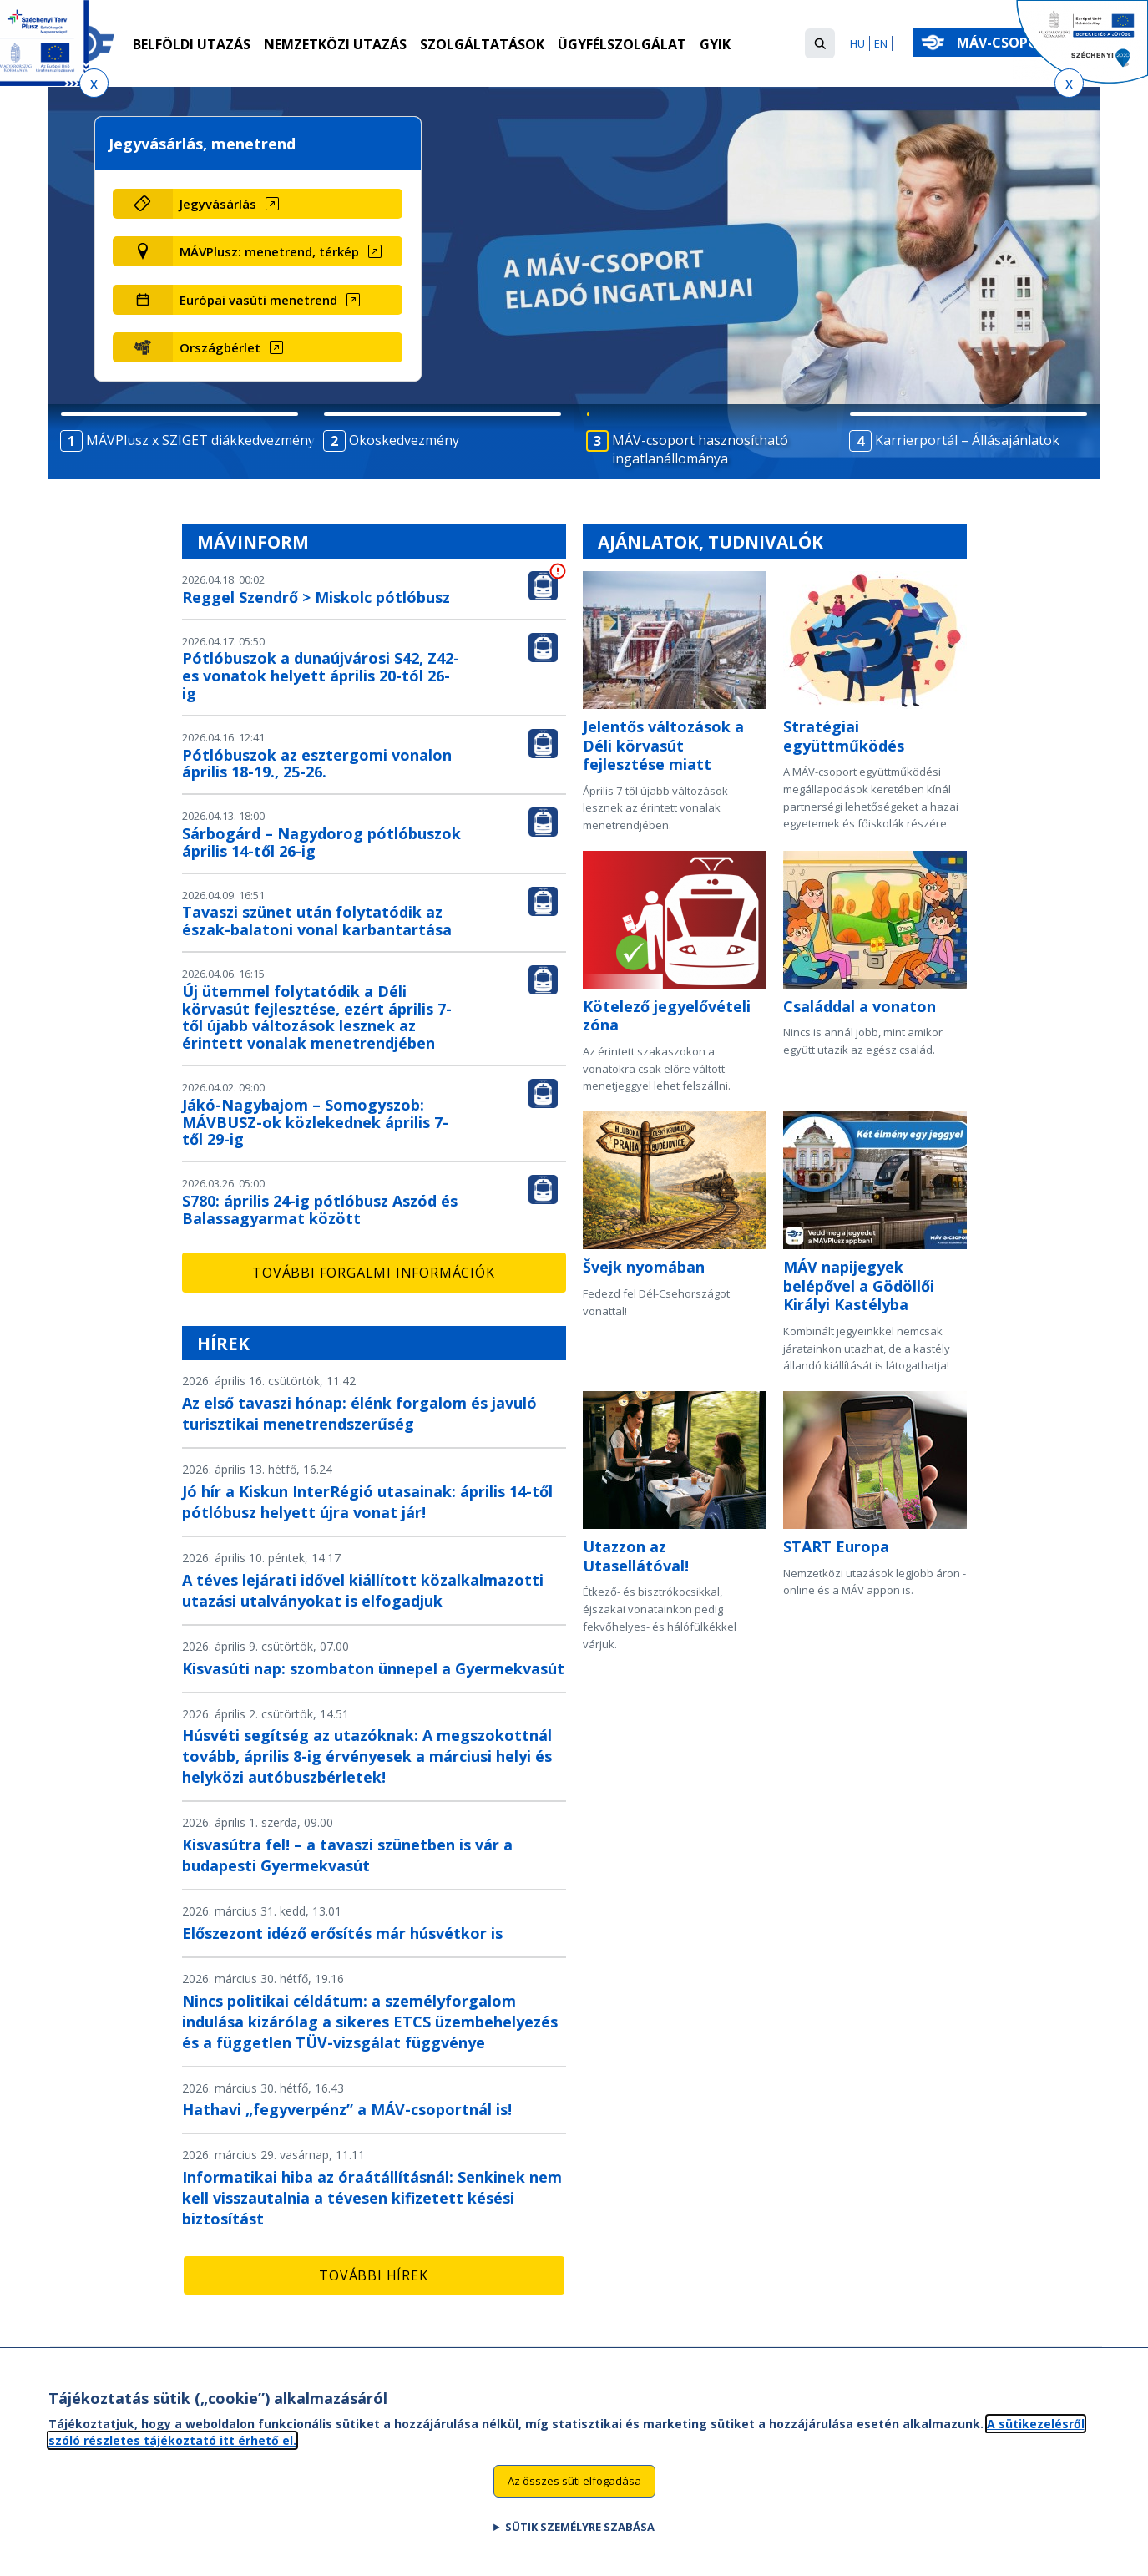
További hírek (373, 2275)
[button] (820, 43)
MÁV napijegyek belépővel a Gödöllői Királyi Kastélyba (858, 1285)
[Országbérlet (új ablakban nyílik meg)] (287, 347)
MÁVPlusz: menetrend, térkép (269, 251)
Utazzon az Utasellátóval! (636, 1556)
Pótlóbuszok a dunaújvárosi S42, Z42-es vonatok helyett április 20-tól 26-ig (320, 675)
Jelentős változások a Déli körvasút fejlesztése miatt (663, 745)
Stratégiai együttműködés (843, 736)
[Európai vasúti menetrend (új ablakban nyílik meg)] (287, 299)
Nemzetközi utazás (335, 44)
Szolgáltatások (482, 44)
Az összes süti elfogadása (574, 2482)
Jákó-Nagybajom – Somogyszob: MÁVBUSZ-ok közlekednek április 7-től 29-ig (315, 1122)
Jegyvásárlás (218, 203)
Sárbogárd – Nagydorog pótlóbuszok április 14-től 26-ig (321, 842)
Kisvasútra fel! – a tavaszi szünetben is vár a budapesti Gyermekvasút (347, 1855)
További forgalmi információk (373, 1272)
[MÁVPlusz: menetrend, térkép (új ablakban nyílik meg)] (287, 251)
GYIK (715, 44)
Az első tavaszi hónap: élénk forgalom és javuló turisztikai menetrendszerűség (359, 1413)
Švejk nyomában (644, 1267)
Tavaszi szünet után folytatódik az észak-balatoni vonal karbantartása (317, 920)
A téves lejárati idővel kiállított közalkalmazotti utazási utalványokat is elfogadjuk (363, 1590)
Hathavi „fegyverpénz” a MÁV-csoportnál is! (347, 2109)
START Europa (836, 1546)
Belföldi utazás (191, 44)
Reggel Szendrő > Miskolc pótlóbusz (316, 597)
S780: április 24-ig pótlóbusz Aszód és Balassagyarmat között (320, 1209)
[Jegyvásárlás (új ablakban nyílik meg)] (287, 203)
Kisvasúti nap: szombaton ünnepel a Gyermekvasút (373, 1668)
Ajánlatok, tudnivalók (710, 542)
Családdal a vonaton (859, 1006)
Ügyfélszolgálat (622, 44)
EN (881, 43)
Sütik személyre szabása (580, 2528)
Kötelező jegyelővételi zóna (667, 1015)
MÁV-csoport (1010, 42)
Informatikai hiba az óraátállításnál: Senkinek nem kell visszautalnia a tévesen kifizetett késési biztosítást (372, 2198)
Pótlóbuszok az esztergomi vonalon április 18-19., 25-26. (317, 763)
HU (857, 43)
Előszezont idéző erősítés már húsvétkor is (342, 1933)
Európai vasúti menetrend (258, 299)
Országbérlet (220, 347)
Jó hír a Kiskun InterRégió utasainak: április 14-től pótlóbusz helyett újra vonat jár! (367, 1501)
